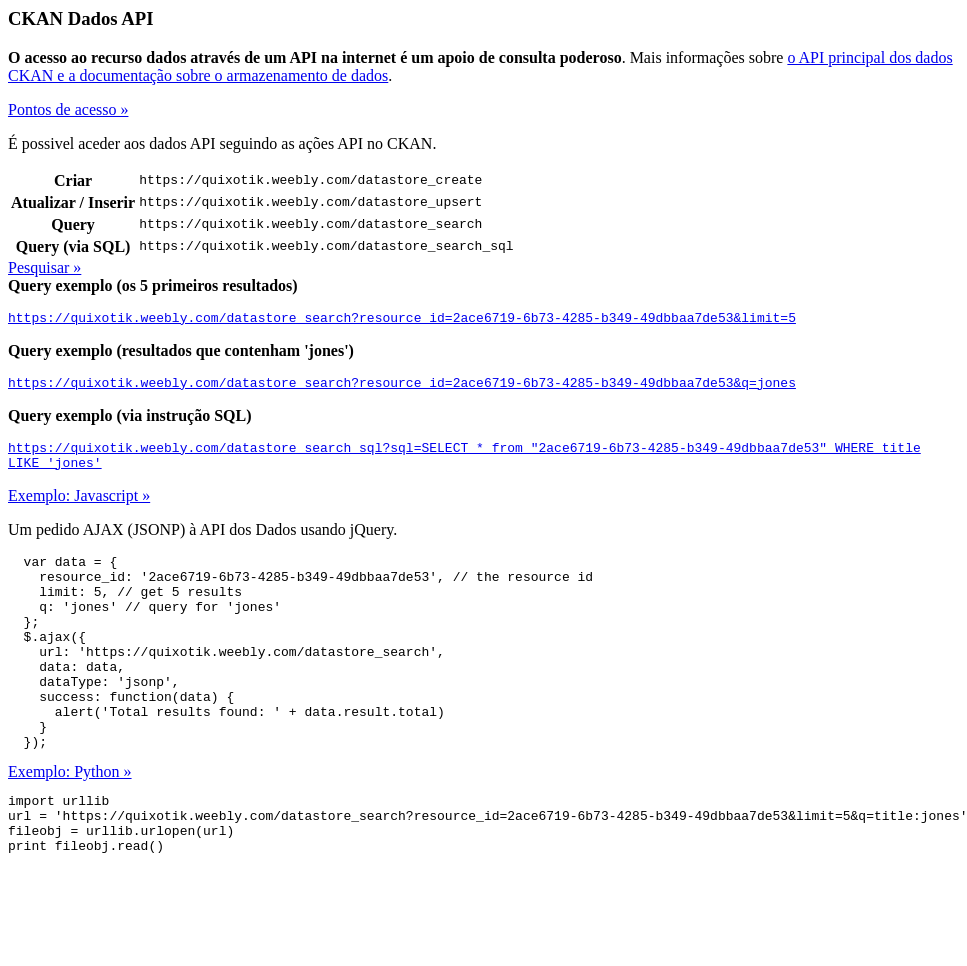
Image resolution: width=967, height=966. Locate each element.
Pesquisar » (44, 267)
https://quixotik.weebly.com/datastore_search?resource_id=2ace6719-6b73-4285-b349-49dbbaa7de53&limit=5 (402, 320)
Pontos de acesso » (68, 109)
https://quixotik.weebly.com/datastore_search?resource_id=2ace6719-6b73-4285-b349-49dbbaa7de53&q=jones (402, 388)
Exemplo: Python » (70, 822)
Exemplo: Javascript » (79, 507)
